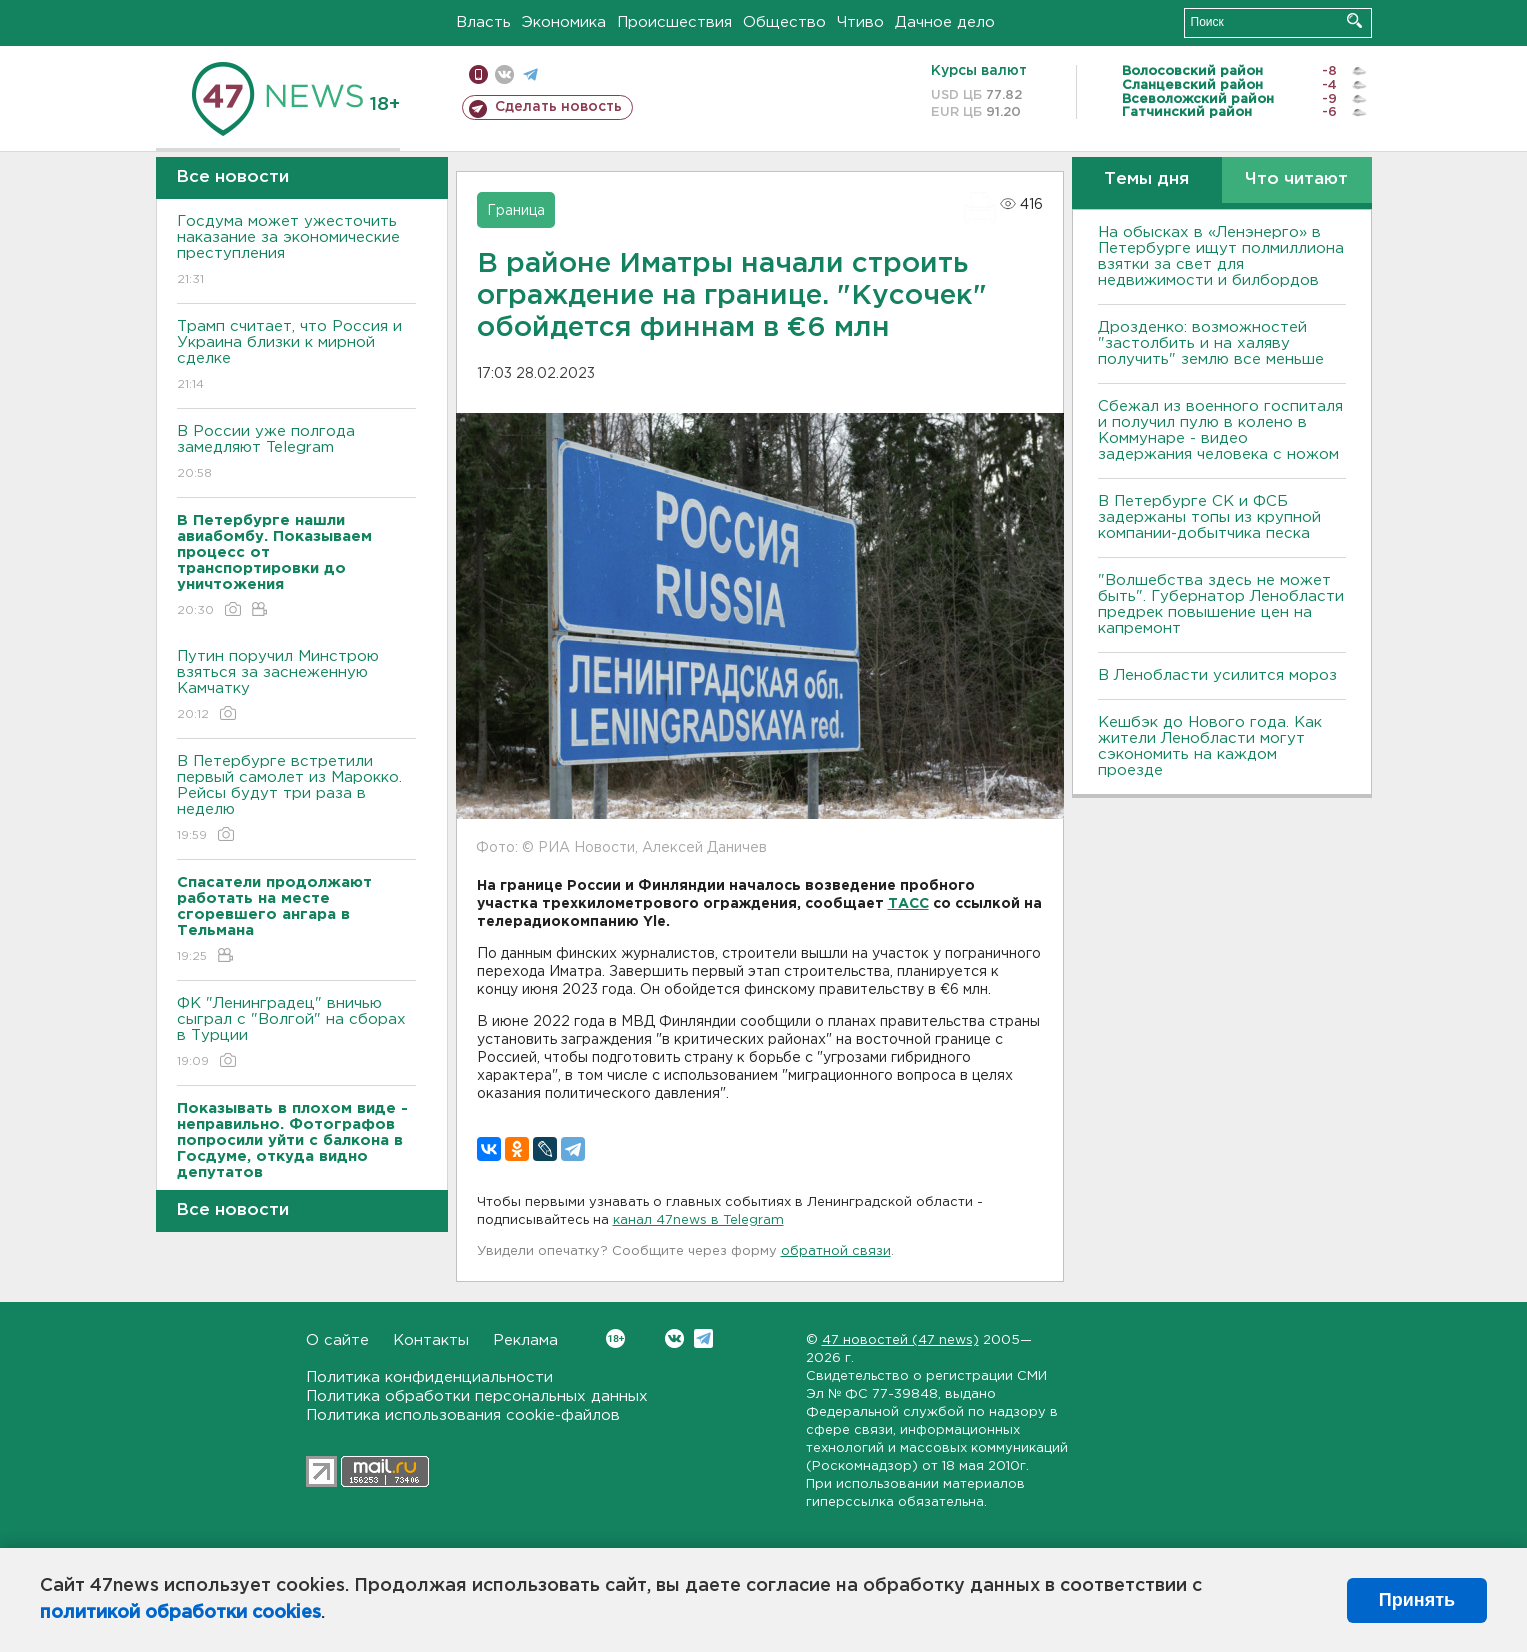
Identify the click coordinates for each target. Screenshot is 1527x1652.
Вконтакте (615, 1338)
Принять (1417, 1600)
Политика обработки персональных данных (477, 1396)
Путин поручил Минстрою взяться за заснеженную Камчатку (296, 686)
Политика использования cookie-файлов (463, 1415)
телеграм (530, 74)
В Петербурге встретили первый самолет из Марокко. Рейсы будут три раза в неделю (296, 799)
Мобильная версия (478, 74)
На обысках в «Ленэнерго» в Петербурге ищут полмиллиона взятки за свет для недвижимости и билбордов (1221, 256)
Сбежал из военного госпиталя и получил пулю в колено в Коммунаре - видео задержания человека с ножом (1220, 430)
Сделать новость (558, 107)
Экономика (564, 22)
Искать (1354, 20)
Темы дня (1146, 179)
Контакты (431, 1340)
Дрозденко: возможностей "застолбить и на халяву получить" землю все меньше (1211, 343)
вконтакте (504, 74)
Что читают (1296, 179)
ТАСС (908, 904)
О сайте (337, 1340)
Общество (784, 22)
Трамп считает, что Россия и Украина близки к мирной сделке (296, 356)
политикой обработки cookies (180, 1613)
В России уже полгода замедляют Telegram (296, 453)
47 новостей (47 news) (900, 1340)
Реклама (525, 1340)
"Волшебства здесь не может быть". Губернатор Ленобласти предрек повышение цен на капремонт (1221, 604)
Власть (483, 22)
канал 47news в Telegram (698, 1220)
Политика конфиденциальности (429, 1377)
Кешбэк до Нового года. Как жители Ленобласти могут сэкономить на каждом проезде (1210, 746)
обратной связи (836, 1251)
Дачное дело (945, 22)
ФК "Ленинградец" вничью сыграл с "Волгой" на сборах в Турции (296, 1033)
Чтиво (860, 22)
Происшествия (674, 22)
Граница (516, 211)
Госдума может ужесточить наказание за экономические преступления (296, 251)
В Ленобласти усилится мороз (1217, 675)
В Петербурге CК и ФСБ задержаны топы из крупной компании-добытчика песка (1209, 517)
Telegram (703, 1338)
